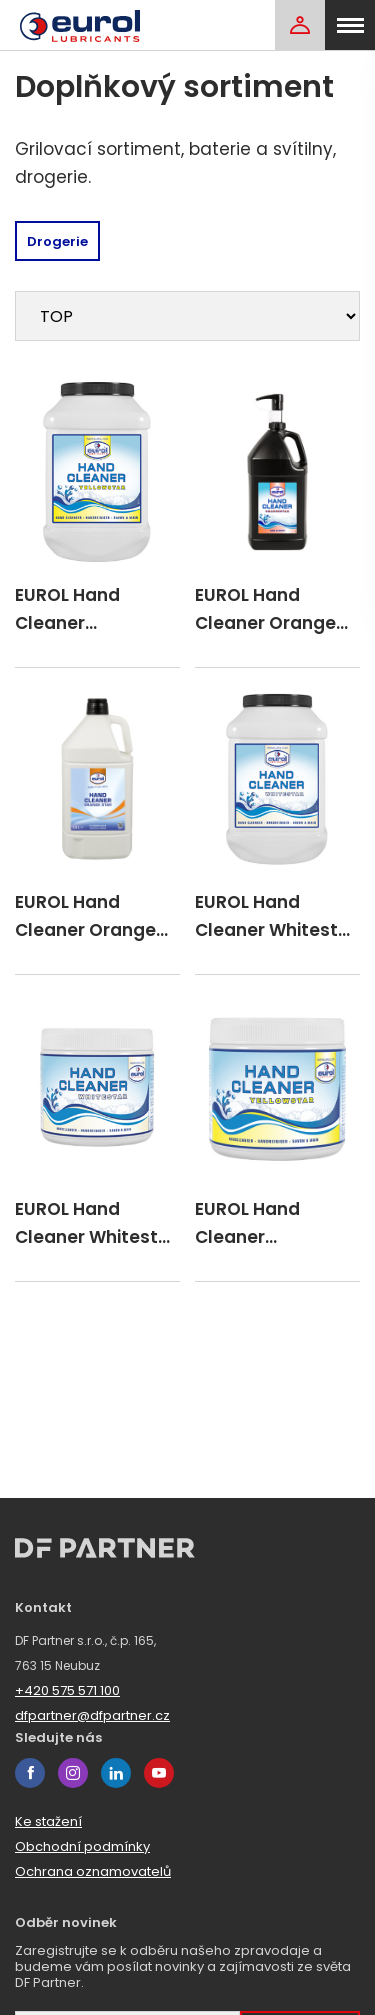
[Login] (300, 25)
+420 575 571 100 (67, 1690)
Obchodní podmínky (82, 1846)
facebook (30, 1773)
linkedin (116, 1773)
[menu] (350, 25)
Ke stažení (48, 1821)
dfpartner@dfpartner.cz (92, 1715)
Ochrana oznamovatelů (93, 1871)
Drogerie (57, 241)
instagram (73, 1773)
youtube (159, 1773)
